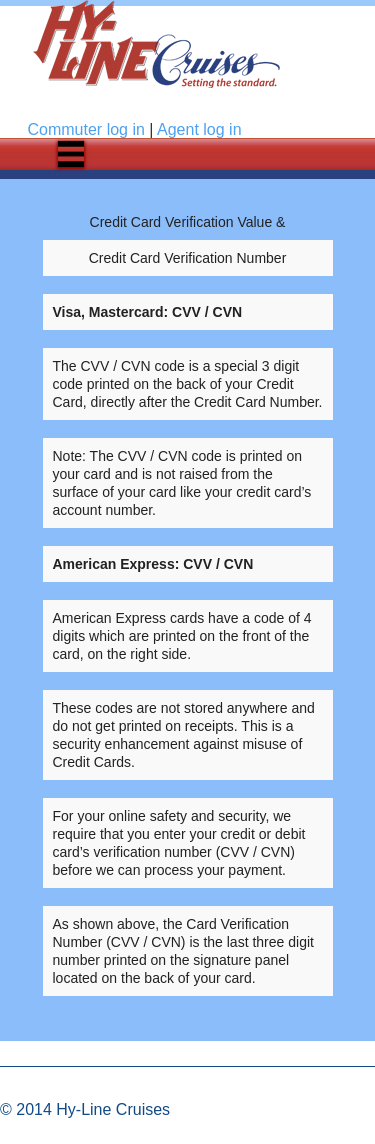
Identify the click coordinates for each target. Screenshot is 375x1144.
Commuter (86, 129)
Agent (199, 129)
